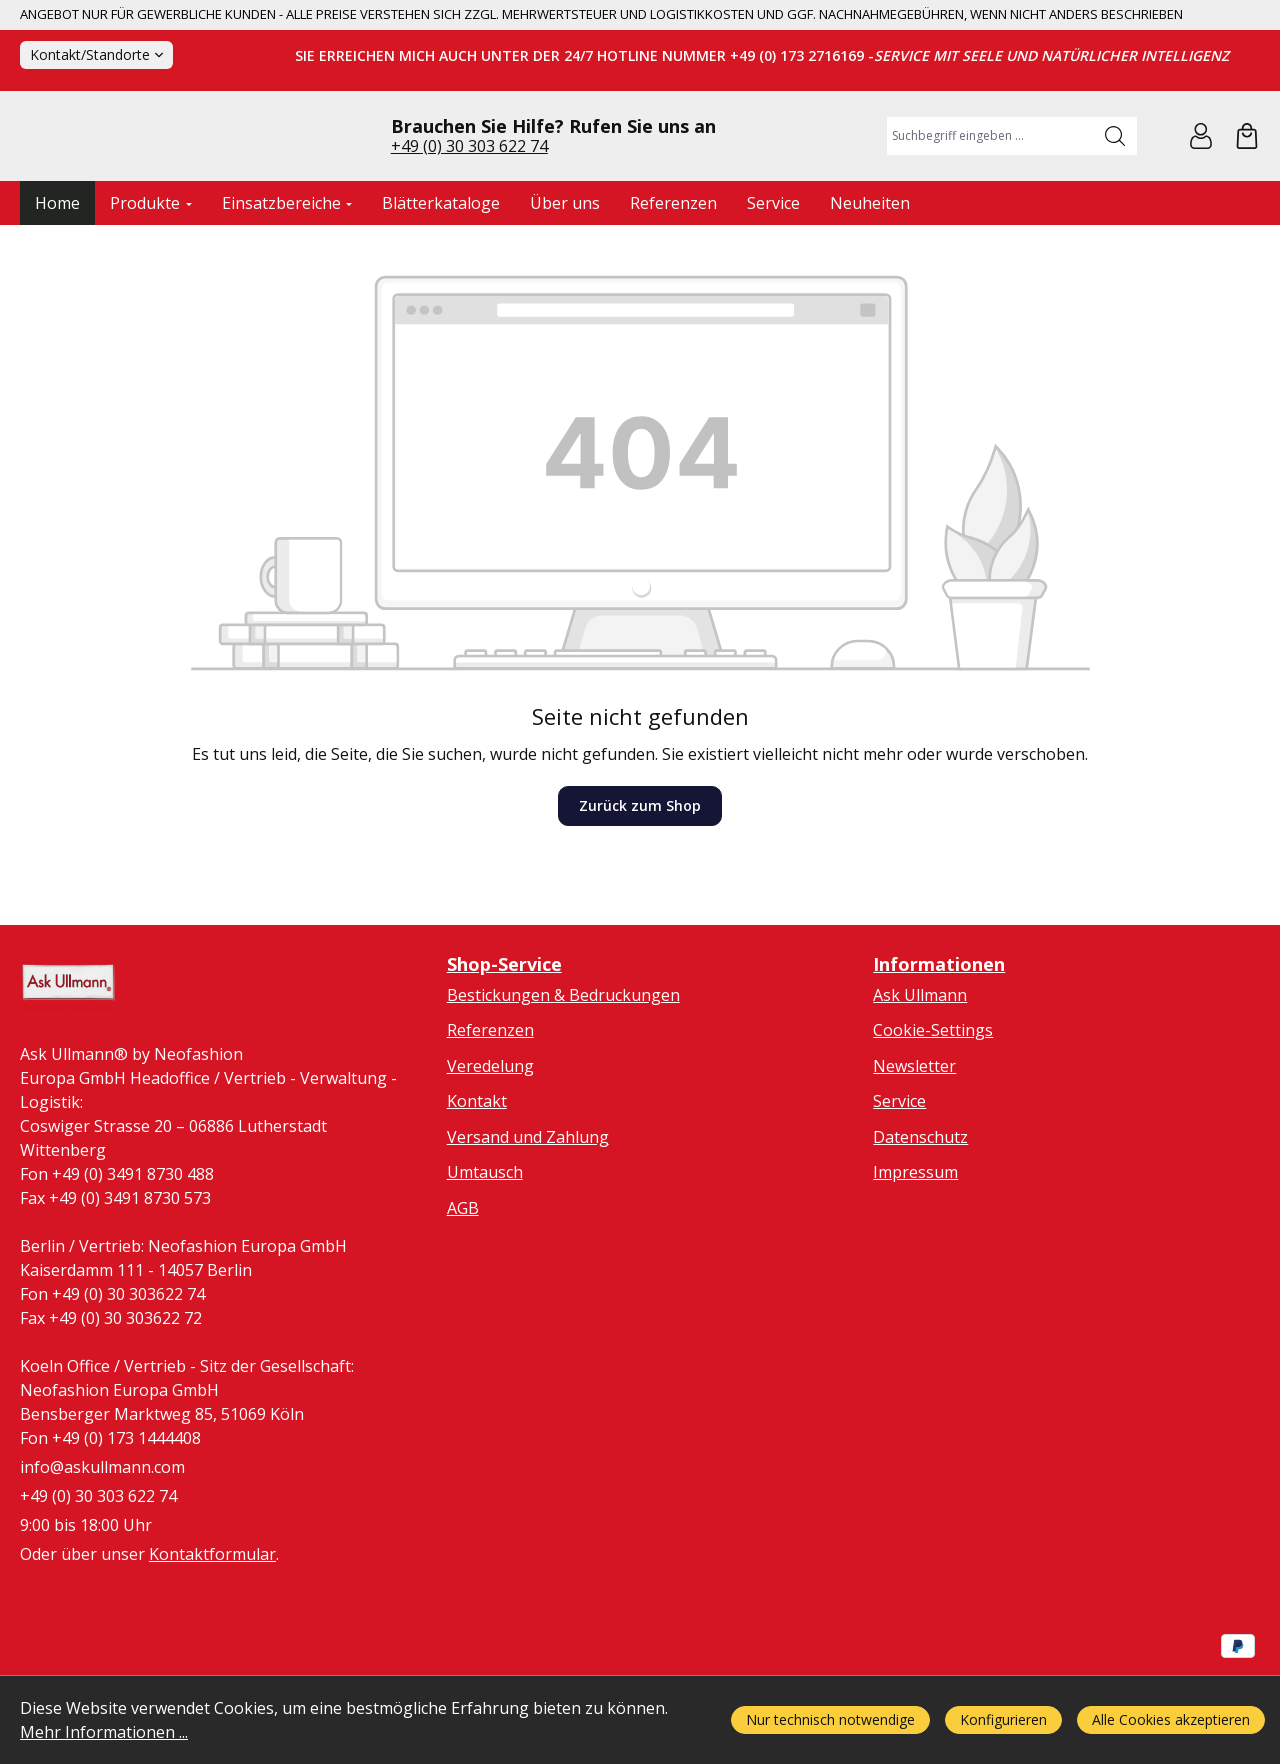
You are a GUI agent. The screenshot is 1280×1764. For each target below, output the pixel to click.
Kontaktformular (212, 1640)
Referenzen (490, 1113)
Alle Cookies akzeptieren (1171, 1719)
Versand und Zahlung (528, 1220)
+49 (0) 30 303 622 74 (469, 187)
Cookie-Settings (933, 1113)
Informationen (939, 1047)
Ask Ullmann (920, 1078)
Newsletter (914, 1149)
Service (899, 1185)
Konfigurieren (1003, 1719)
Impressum (915, 1256)
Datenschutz (920, 1220)
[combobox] (990, 177)
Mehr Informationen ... (104, 1732)
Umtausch (485, 1256)
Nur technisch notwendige (830, 1719)
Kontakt (477, 1185)
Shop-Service (504, 1047)
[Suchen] (1115, 177)
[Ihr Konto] (1201, 177)
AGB (463, 1291)
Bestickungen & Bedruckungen (563, 1078)
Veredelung (490, 1149)
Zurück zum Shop (640, 888)
